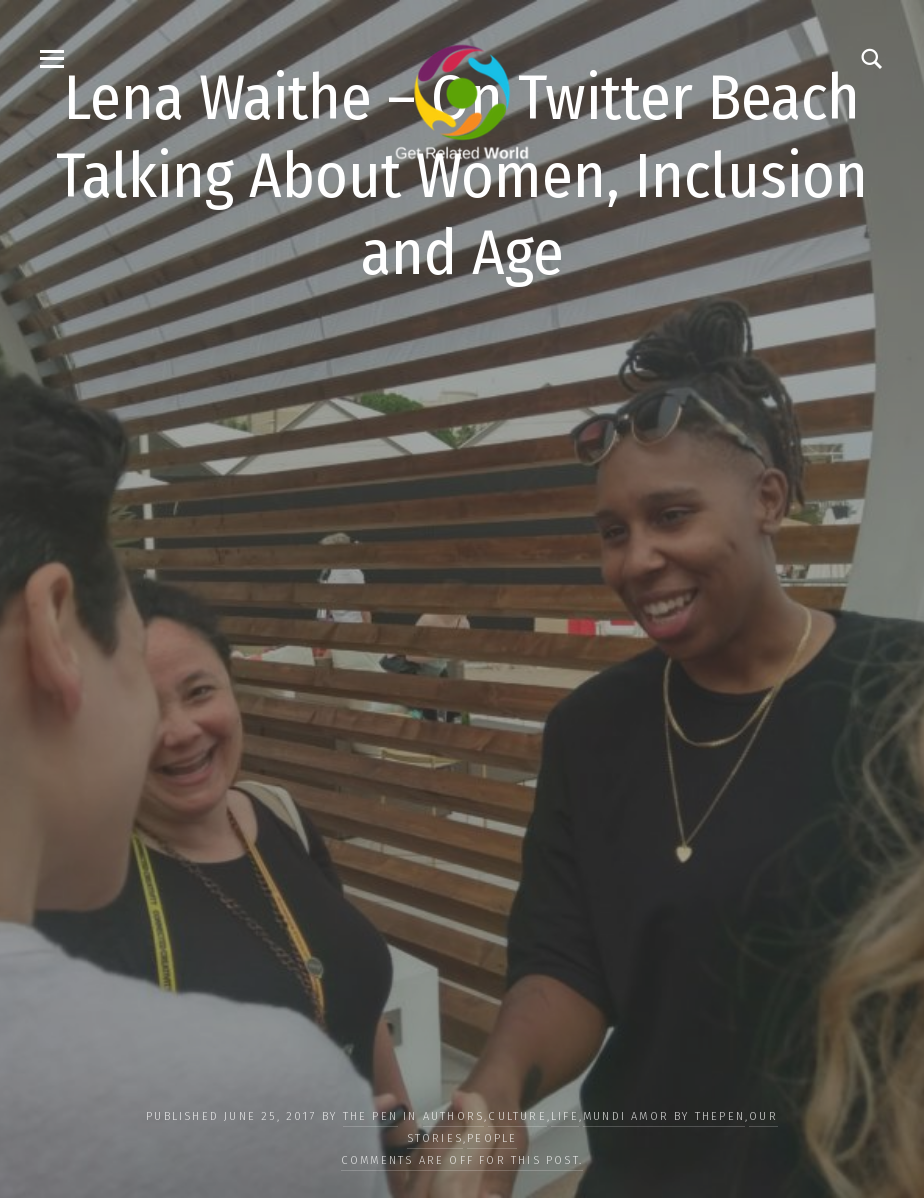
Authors (453, 1116)
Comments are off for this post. (462, 1160)
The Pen (370, 1116)
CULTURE (517, 1116)
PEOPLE (492, 1138)
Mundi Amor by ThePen (664, 1116)
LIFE (565, 1116)
